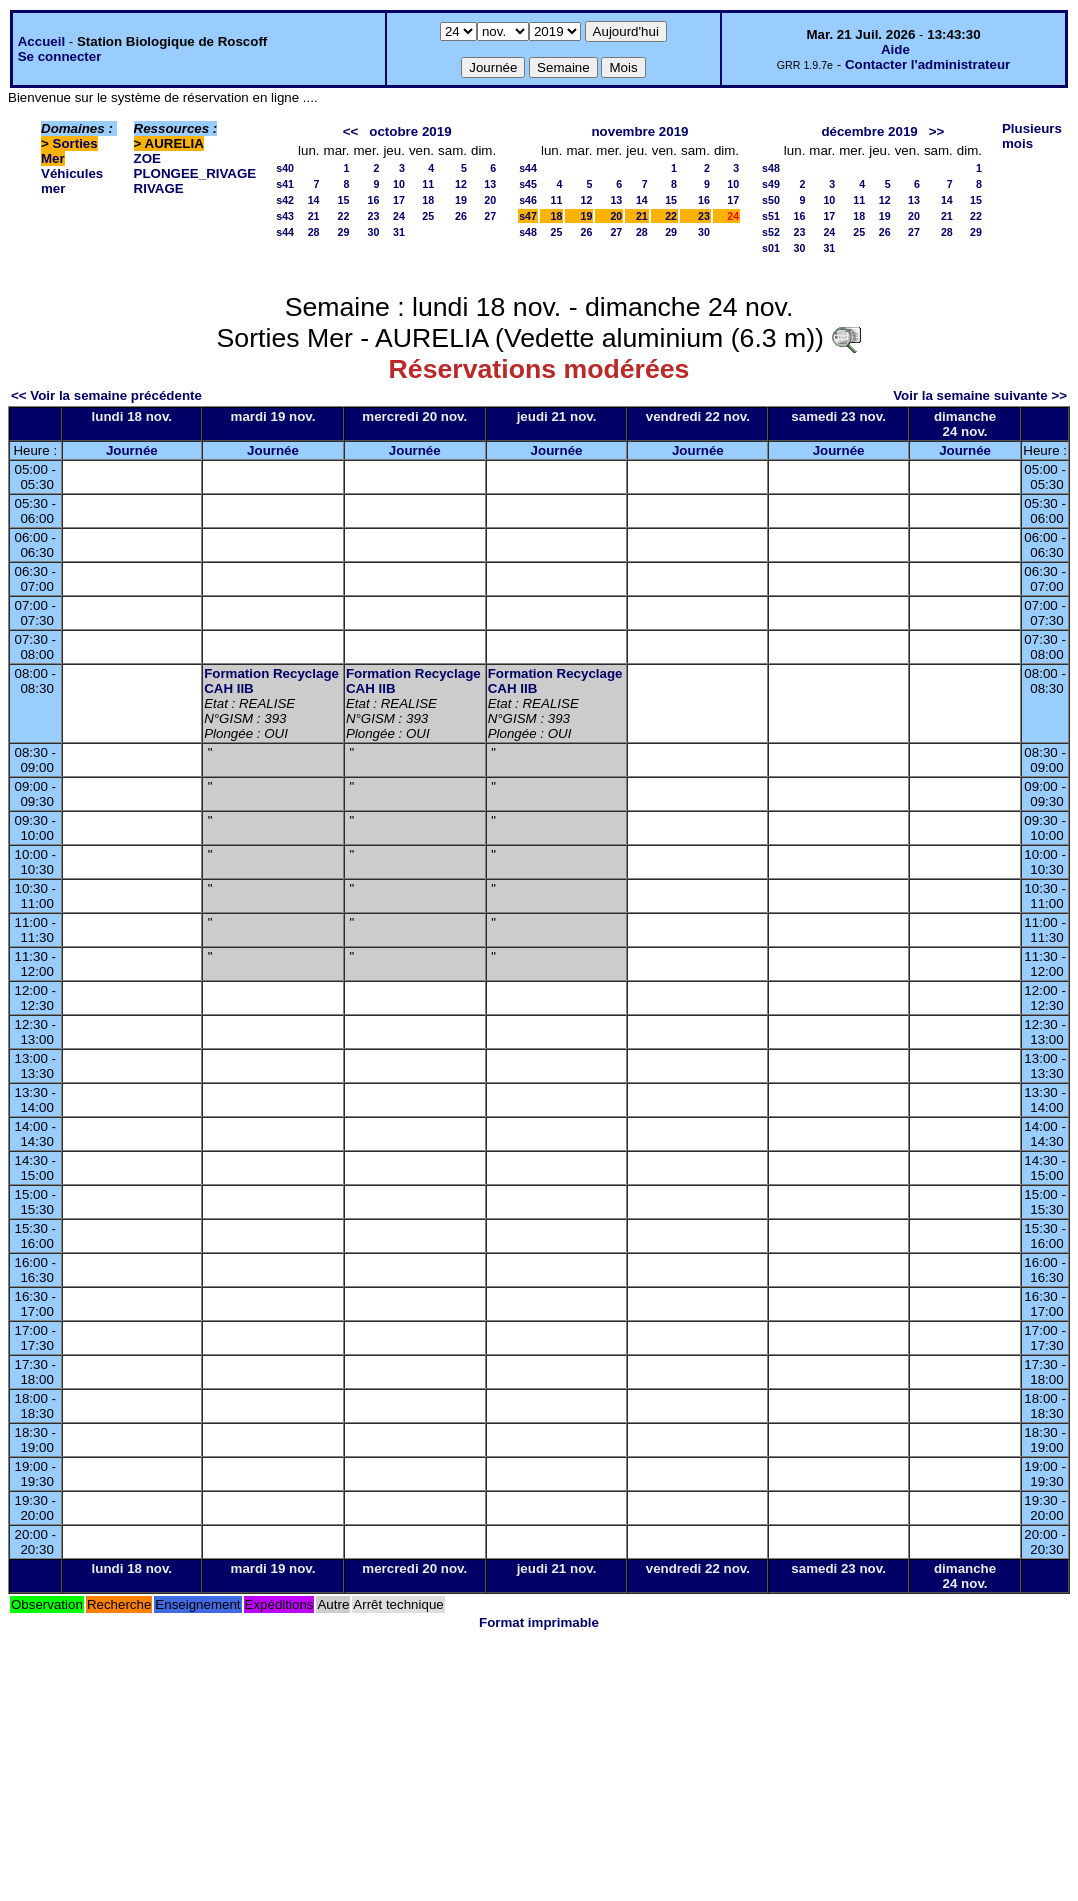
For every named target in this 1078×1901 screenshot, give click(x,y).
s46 (528, 200)
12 (461, 184)
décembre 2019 (869, 131)
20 (490, 200)
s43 (285, 216)
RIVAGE (159, 188)
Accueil (41, 41)
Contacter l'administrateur (927, 64)
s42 (285, 200)
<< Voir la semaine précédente (106, 395)
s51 (771, 216)
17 (399, 200)
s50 (771, 200)
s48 (528, 232)
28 (314, 232)
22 (344, 216)
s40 (285, 168)
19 (461, 200)
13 (490, 184)
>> (937, 131)
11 (428, 184)
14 (314, 200)
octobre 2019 (410, 131)
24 (399, 216)
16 (374, 200)
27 (490, 216)
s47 (528, 216)
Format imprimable (539, 1622)
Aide (895, 49)
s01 (771, 248)
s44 (285, 232)
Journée (132, 450)
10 (399, 184)
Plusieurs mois (1032, 136)
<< (351, 131)
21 (314, 216)
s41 (285, 184)
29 (344, 232)
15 (344, 200)
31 (399, 232)
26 (461, 216)
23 (374, 216)
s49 (771, 184)
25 (428, 216)
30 (374, 232)
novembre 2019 (639, 131)
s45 (528, 184)
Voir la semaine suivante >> (980, 395)
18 (428, 200)
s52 (771, 232)
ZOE (147, 158)
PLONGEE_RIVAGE (195, 173)
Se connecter (60, 56)
